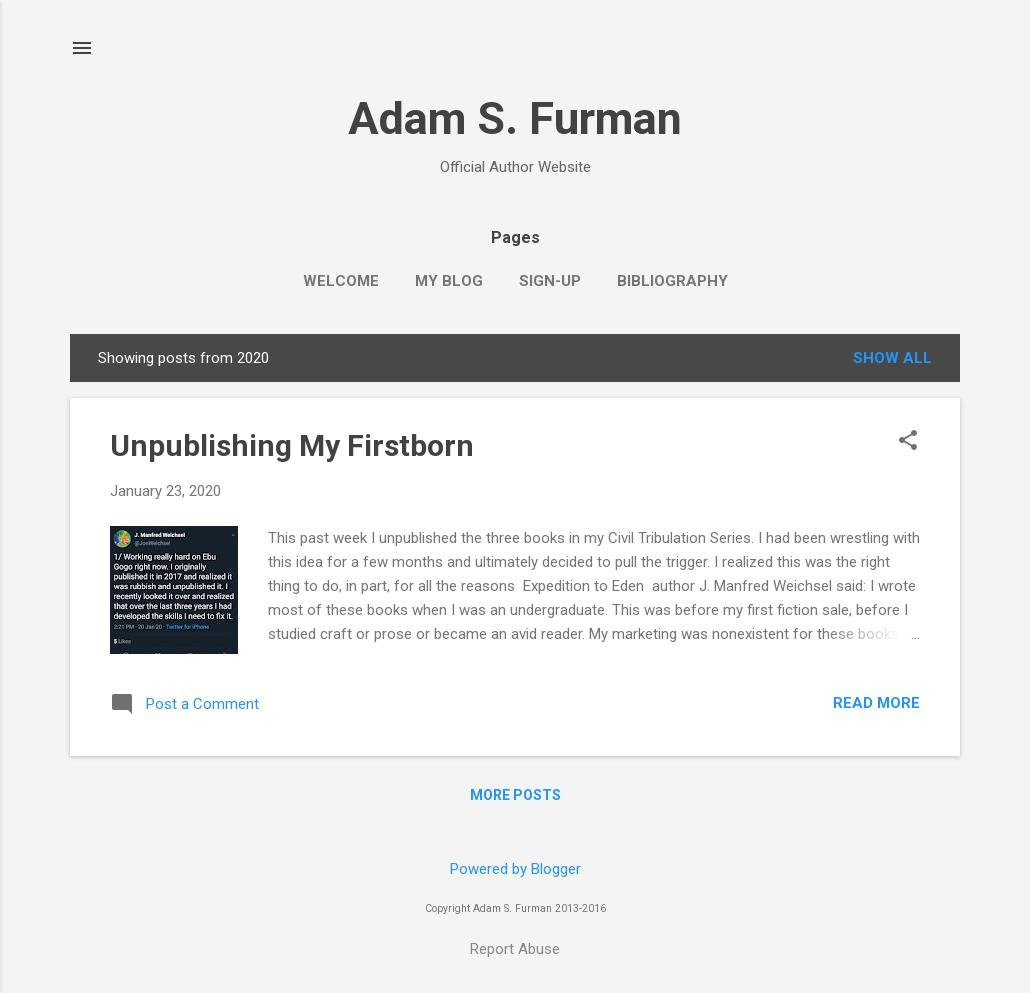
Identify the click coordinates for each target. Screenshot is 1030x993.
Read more (876, 703)
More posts (515, 795)
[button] (908, 442)
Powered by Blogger (515, 869)
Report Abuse (515, 949)
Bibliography (672, 281)
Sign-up (550, 281)
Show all (892, 358)
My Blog (449, 281)
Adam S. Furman (515, 118)
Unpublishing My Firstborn (292, 445)
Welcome (341, 281)
